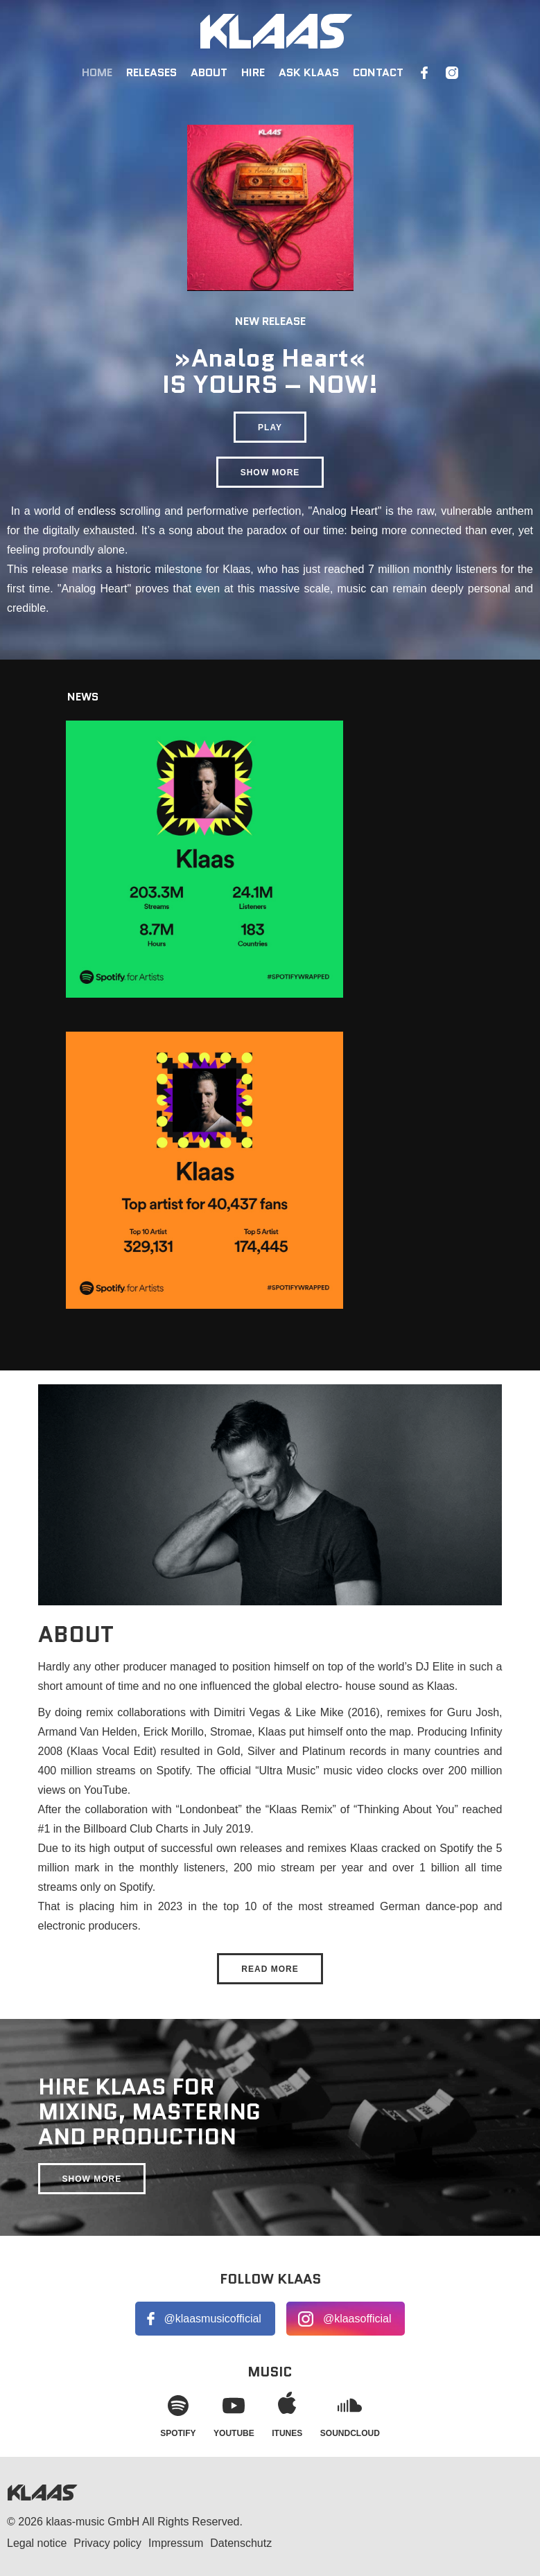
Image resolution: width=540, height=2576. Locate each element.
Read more (269, 1969)
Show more (270, 472)
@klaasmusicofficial (212, 2318)
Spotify (177, 2413)
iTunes (287, 2413)
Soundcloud (350, 2413)
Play (270, 427)
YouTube (234, 2413)
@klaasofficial (357, 2318)
